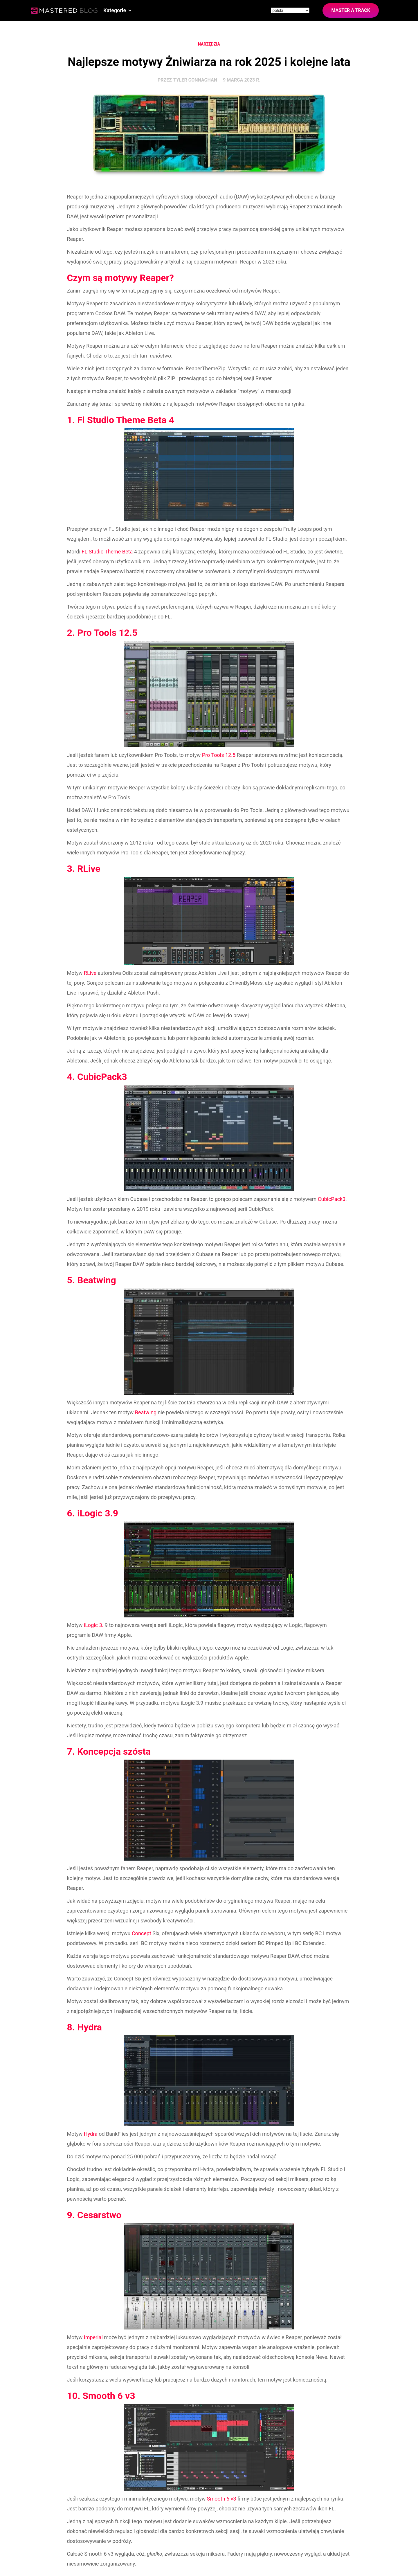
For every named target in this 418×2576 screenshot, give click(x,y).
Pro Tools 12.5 (218, 755)
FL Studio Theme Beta (107, 552)
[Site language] (290, 10)
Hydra (91, 2134)
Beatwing (145, 1412)
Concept (141, 1933)
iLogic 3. (94, 1625)
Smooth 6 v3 (221, 2499)
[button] (118, 10)
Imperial (93, 2337)
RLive (90, 973)
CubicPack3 (331, 1199)
